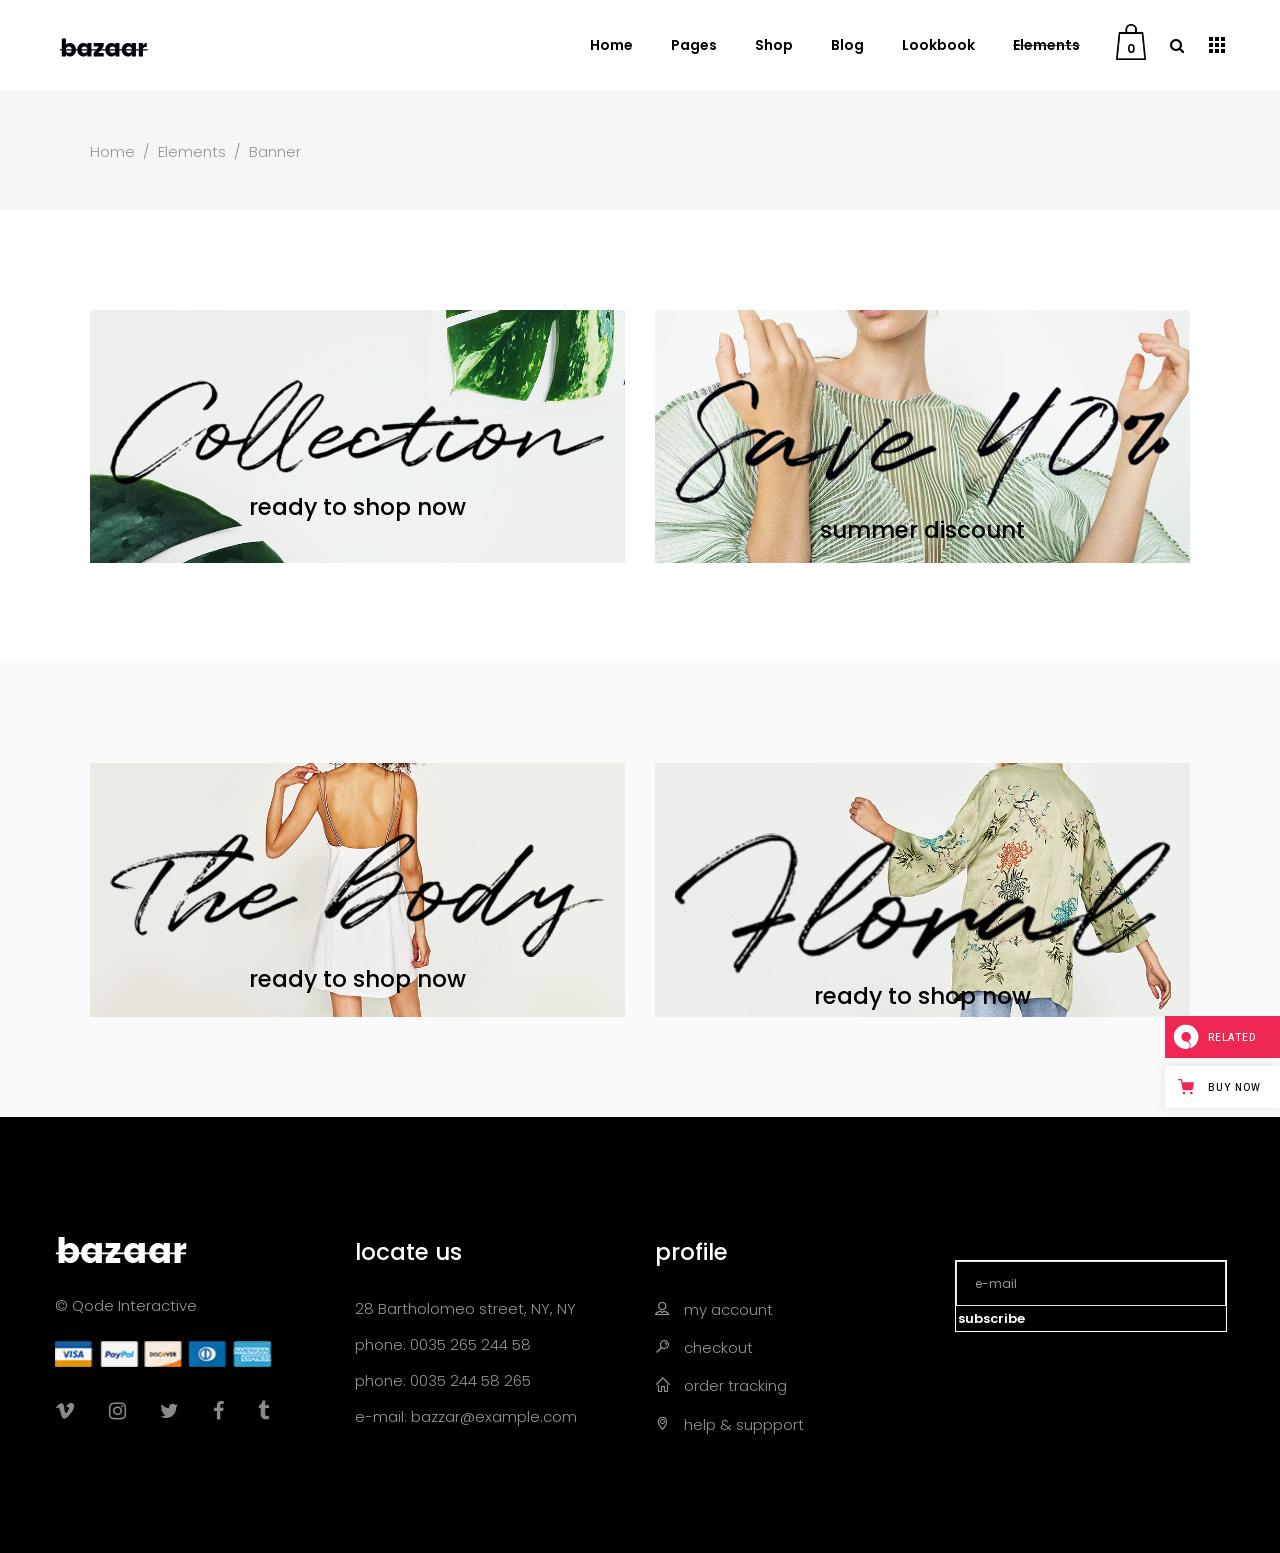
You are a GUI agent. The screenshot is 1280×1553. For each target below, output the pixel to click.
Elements (192, 151)
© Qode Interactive (126, 1305)
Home (112, 151)
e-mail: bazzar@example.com (466, 1416)
